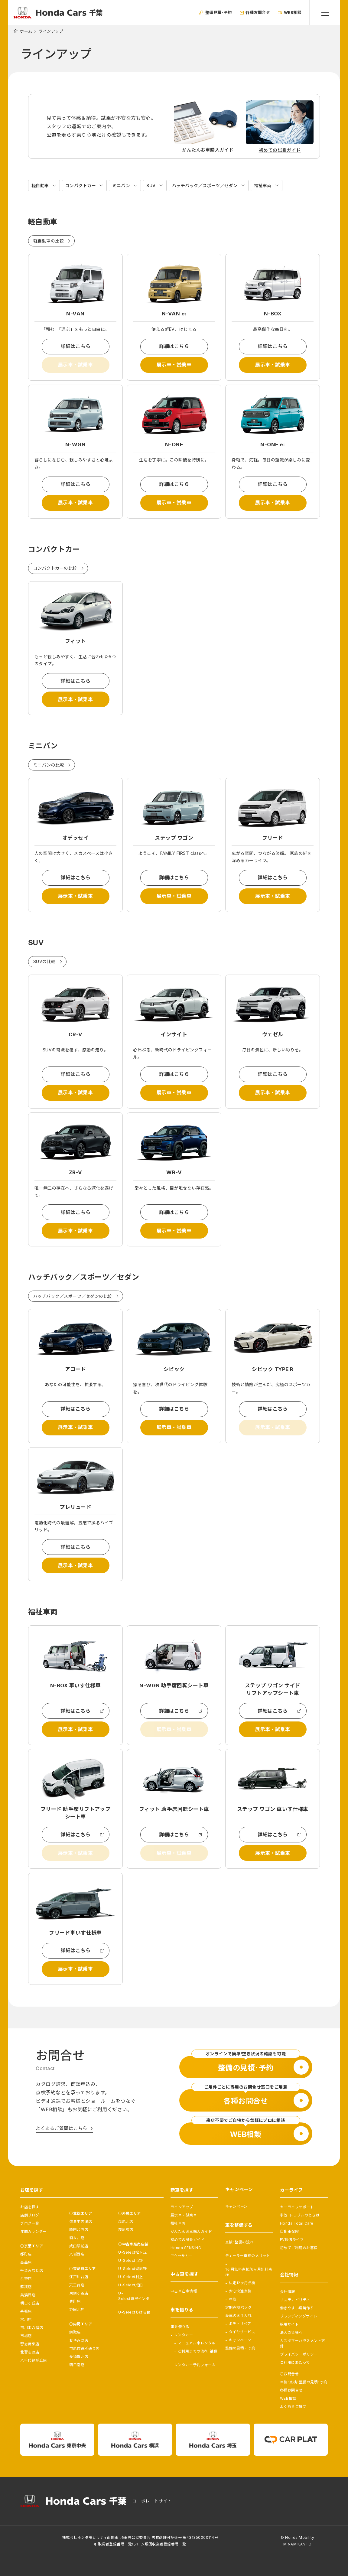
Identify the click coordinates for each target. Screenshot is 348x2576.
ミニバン (121, 185)
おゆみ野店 (78, 2340)
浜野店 (25, 2278)
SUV (150, 185)
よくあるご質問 (293, 2406)
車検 (232, 2299)
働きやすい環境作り (297, 2308)
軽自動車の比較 (48, 240)
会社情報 (287, 2291)
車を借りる (180, 2326)
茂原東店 (125, 2229)
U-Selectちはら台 (134, 2312)
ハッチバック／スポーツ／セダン (204, 185)
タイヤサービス (242, 2332)
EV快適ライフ (292, 2239)
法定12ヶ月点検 (242, 2283)
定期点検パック (238, 2307)
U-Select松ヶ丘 (132, 2252)
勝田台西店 (78, 2229)
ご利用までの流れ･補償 (197, 2351)
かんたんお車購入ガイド (191, 2231)
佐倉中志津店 (80, 2221)
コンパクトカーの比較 (55, 568)
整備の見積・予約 (240, 2348)
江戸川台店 (78, 2277)
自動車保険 (289, 2231)
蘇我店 (25, 2287)
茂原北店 (125, 2221)
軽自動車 (40, 185)
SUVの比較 (44, 961)
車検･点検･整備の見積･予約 (303, 2382)
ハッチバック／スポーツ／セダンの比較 (72, 1296)
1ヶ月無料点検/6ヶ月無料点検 (248, 2272)
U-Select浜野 (130, 2260)
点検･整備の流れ (239, 2242)
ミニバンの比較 (48, 764)
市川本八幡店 (31, 2327)
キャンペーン (236, 2206)
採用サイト (289, 2324)
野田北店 (76, 2309)
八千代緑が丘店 (33, 2360)
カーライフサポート (297, 2207)
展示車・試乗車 (174, 365)
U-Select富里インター (133, 2298)
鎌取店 (74, 2332)
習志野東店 (29, 2344)
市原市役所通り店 (84, 2348)
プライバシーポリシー (299, 2354)
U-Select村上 (130, 2277)
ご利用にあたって (295, 2362)
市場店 (25, 2335)
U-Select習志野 (132, 2268)
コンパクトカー (80, 185)
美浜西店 (27, 2295)
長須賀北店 (78, 2356)
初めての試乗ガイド (187, 2239)
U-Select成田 (130, 2285)
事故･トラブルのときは (300, 2215)
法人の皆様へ (291, 2332)
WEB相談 (288, 2398)
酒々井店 (76, 2238)
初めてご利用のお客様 (299, 2247)
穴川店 (25, 2319)
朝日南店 (76, 2365)
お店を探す (29, 2207)
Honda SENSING (186, 2247)
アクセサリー (182, 2256)
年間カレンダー (33, 2231)
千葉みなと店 (31, 2270)
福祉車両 (263, 185)
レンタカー (183, 2335)
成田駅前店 (78, 2246)
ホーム (26, 31)
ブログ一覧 (29, 2223)
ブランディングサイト (298, 2316)
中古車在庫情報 (184, 2291)
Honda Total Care (297, 2223)
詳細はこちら (75, 346)
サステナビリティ (295, 2300)
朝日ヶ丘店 (29, 2303)
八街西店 (76, 2254)
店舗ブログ (29, 2215)
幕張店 (25, 2311)
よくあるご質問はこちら (61, 2128)
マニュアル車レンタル (197, 2343)
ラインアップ (182, 2207)
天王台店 (76, 2285)
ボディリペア (240, 2323)
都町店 (25, 2254)
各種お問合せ (291, 2390)
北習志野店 (29, 2352)
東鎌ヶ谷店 (78, 2293)
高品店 (25, 2262)
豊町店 (74, 2301)
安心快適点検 (240, 2291)
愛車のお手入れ (238, 2315)
